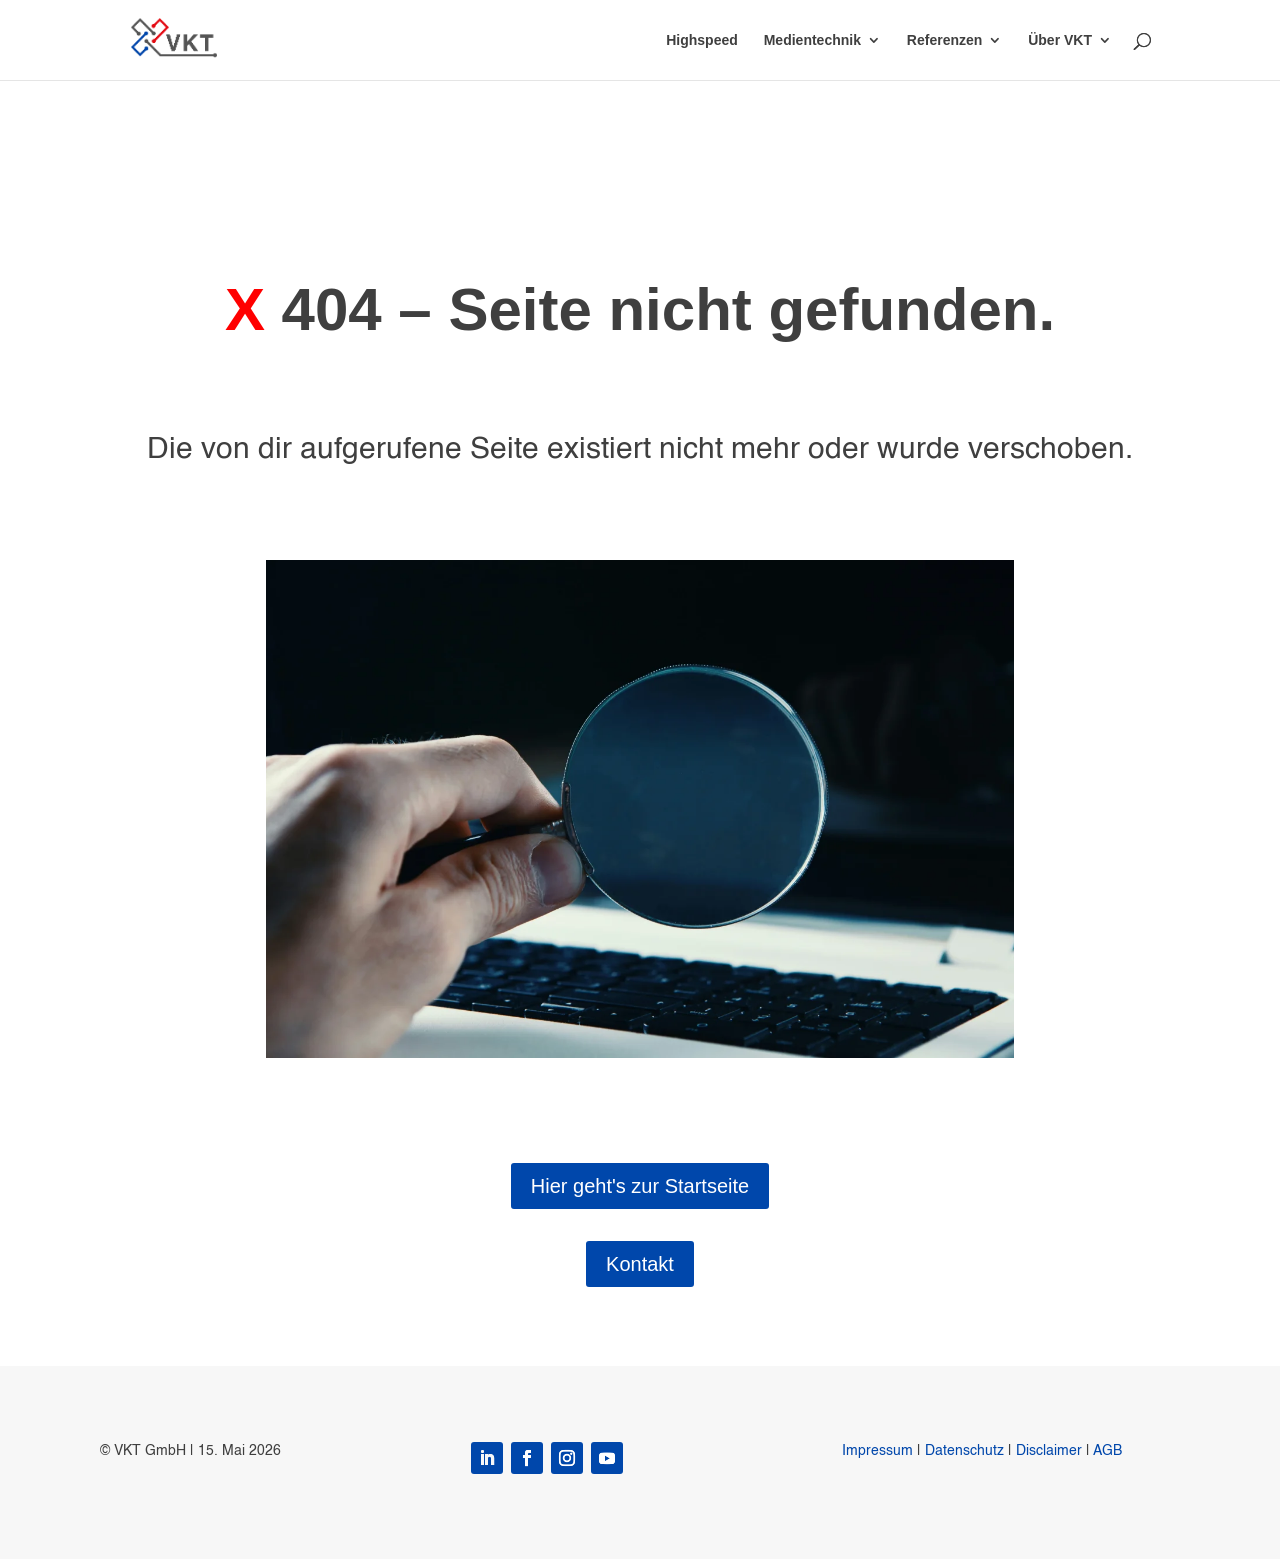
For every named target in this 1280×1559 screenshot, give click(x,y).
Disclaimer (1049, 1451)
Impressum (877, 1451)
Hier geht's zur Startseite (640, 1186)
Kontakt (640, 1264)
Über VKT (1060, 40)
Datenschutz (964, 1451)
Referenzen (944, 40)
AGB (1107, 1451)
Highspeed (702, 40)
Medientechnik (812, 40)
